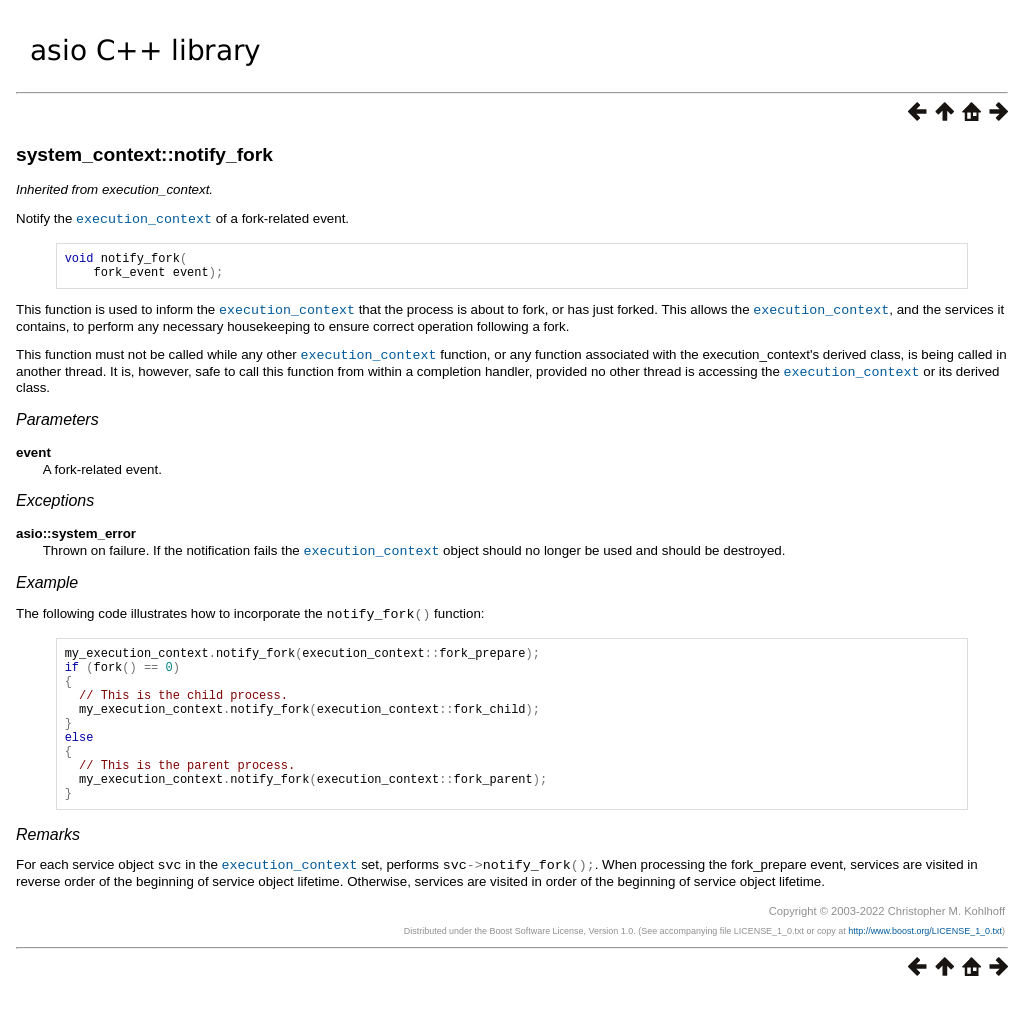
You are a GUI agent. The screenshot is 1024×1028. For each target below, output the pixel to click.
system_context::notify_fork (144, 154)
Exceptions (55, 502)
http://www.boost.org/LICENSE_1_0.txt (925, 963)
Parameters (57, 421)
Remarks (48, 867)
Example (47, 583)
